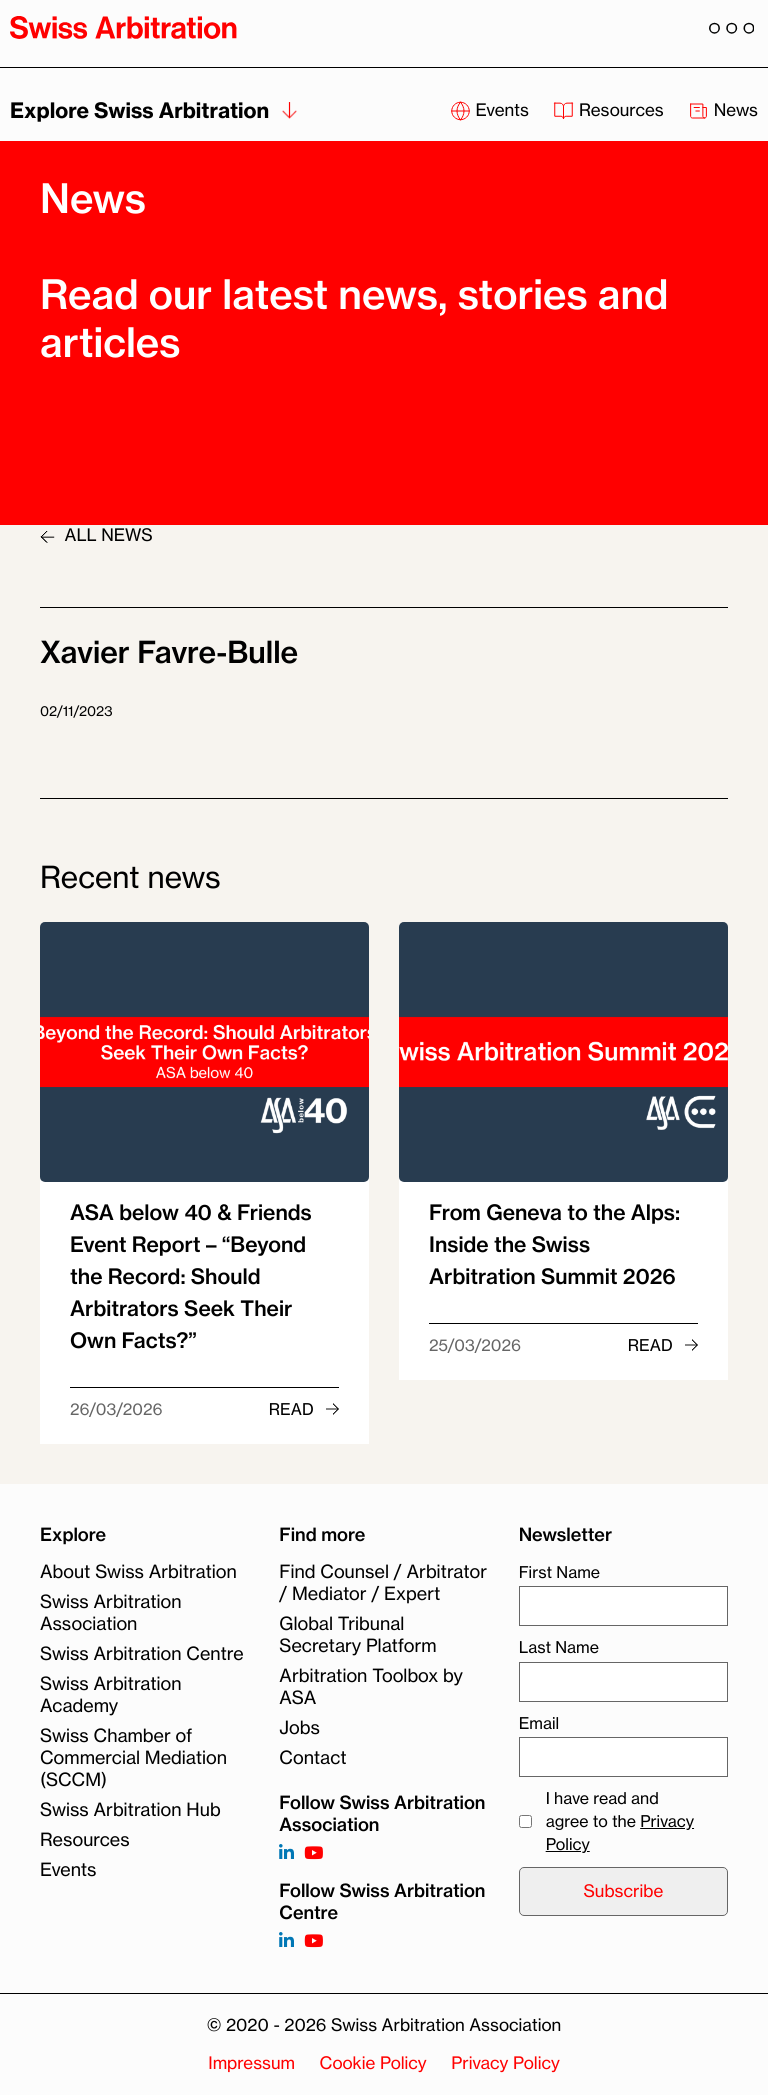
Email (539, 1723)
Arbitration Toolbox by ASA (371, 1687)
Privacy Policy (505, 2063)
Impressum (251, 2063)
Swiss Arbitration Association (111, 1613)
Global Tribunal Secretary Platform (357, 1635)
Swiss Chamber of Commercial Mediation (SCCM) (133, 1758)
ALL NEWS (96, 535)
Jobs (299, 1728)
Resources (85, 1840)
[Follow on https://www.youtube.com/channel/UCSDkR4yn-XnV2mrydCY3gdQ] (313, 1853)
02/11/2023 (76, 712)
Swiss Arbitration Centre (142, 1654)
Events (68, 1870)
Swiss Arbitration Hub (130, 1810)
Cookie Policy (373, 2063)
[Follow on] (286, 1941)
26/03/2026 (116, 1409)
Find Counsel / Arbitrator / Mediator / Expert (383, 1583)
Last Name (559, 1647)
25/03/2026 (475, 1345)
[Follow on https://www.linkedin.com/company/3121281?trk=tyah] (286, 1853)
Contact (312, 1758)
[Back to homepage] (123, 27)
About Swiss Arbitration (138, 1572)
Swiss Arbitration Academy (111, 1695)
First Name (559, 1572)
